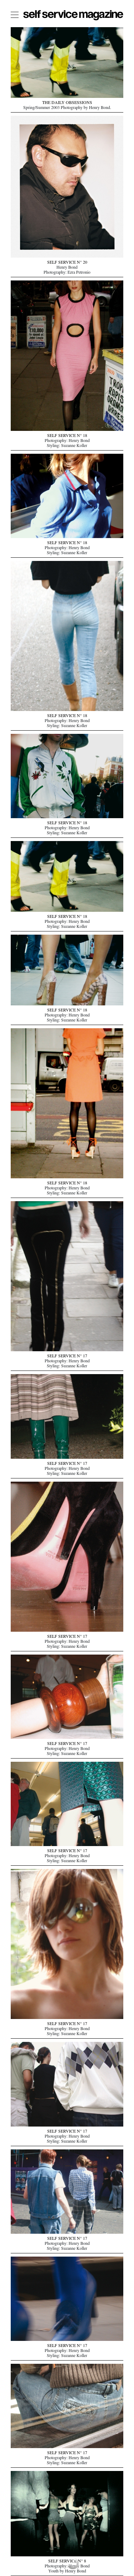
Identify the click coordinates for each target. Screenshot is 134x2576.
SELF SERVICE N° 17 (67, 1356)
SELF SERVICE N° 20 (67, 263)
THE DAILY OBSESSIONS (67, 103)
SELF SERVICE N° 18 (67, 436)
